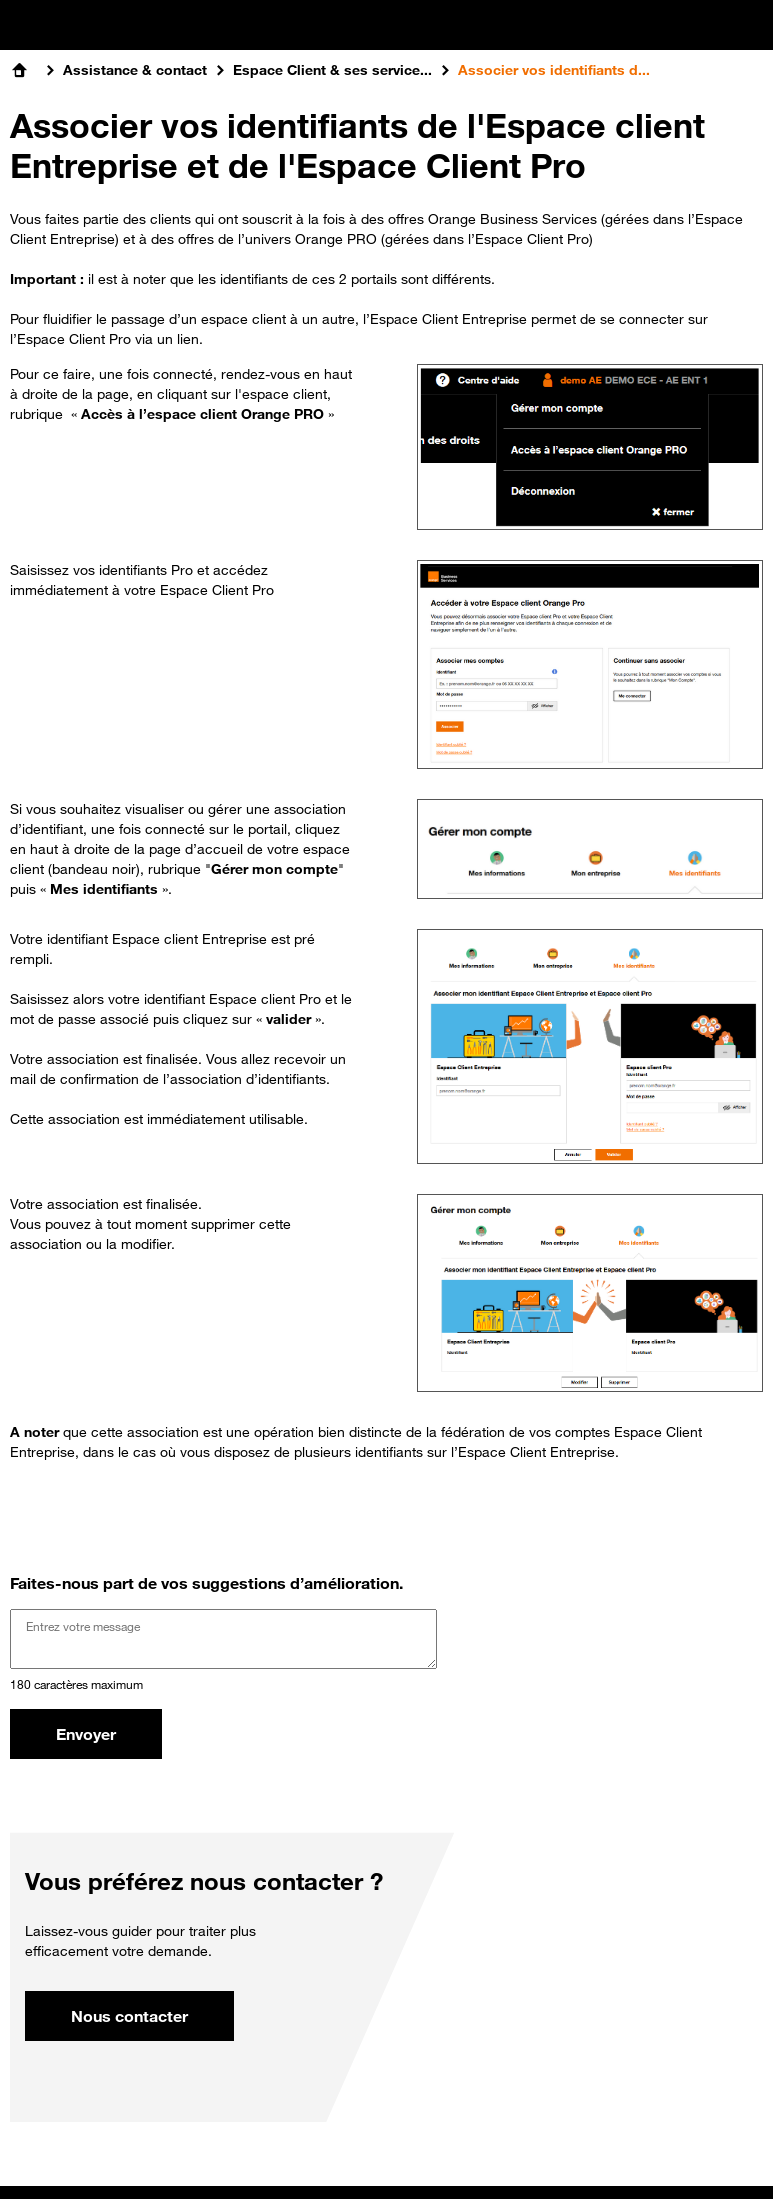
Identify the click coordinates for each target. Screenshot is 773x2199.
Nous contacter (129, 2016)
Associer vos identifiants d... (554, 70)
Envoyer (86, 1734)
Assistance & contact (135, 70)
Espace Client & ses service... (332, 70)
